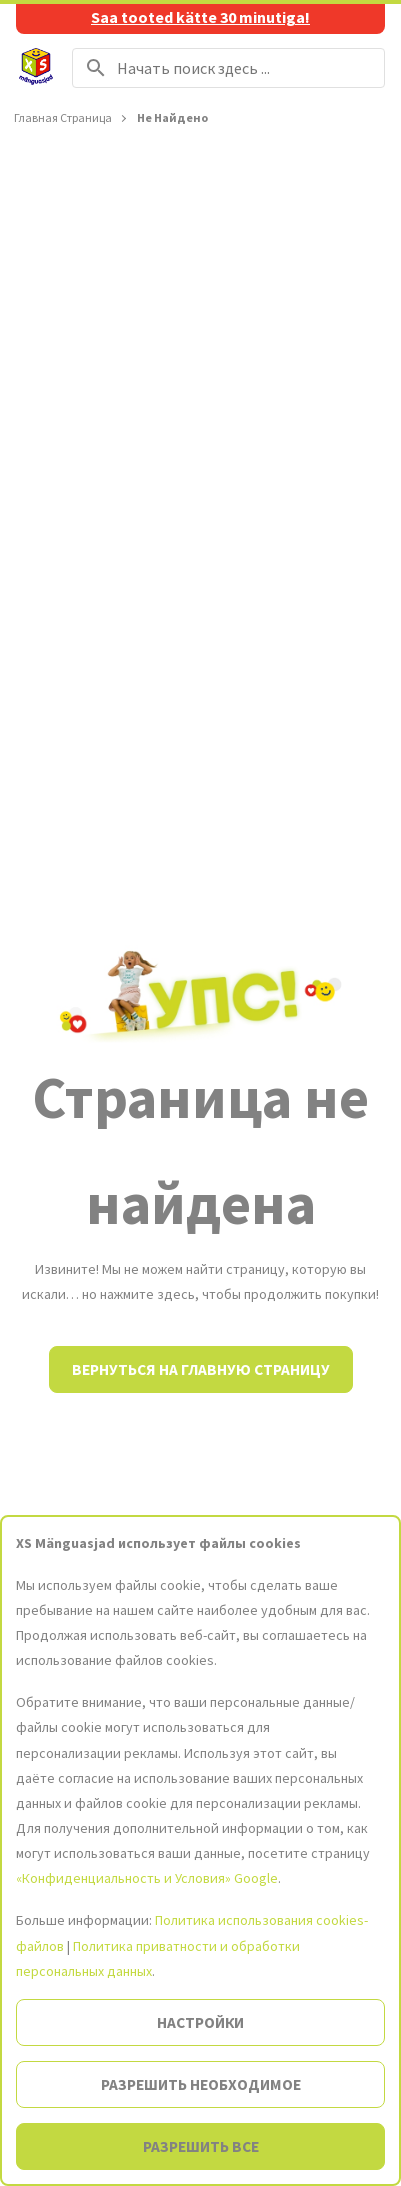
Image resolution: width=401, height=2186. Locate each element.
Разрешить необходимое (201, 2084)
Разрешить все (201, 2146)
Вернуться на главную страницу (201, 1369)
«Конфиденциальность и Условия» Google (147, 1878)
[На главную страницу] (36, 68)
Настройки (200, 2022)
